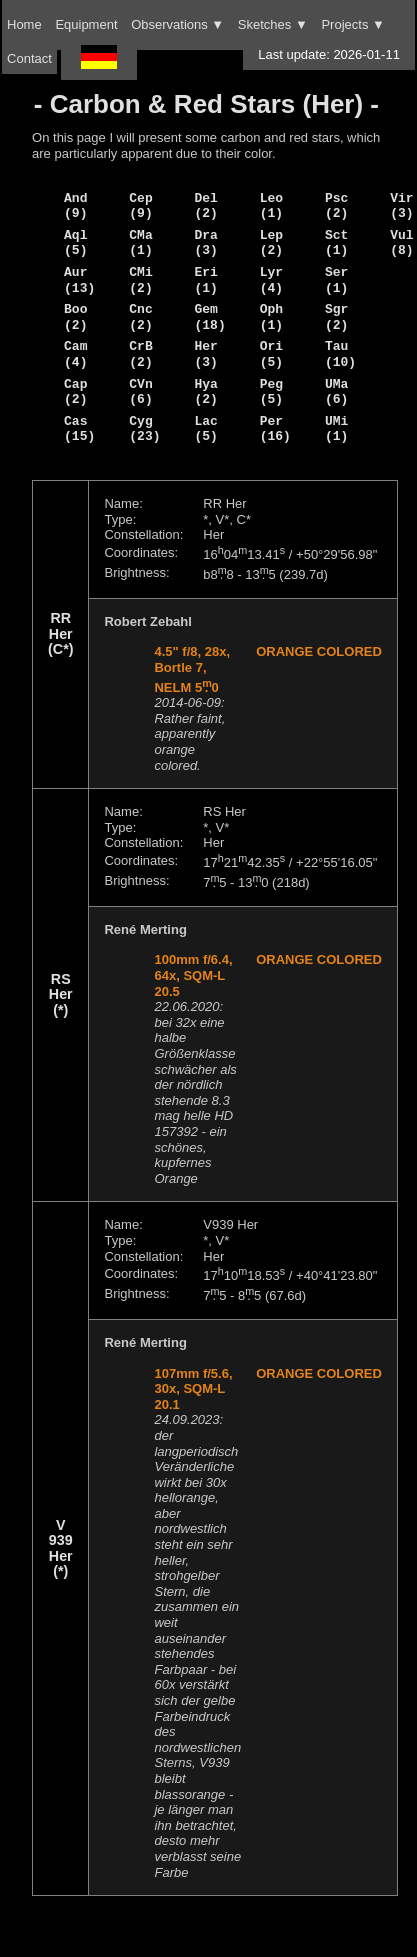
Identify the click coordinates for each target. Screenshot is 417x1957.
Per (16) (275, 429)
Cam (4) (75, 354)
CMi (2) (140, 280)
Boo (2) (75, 317)
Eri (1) (205, 280)
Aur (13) (79, 280)
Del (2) (205, 206)
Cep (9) (140, 206)
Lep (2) (271, 243)
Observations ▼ (177, 24)
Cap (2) (75, 392)
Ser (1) (336, 280)
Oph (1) (271, 317)
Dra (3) (205, 243)
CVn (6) (140, 392)
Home (24, 24)
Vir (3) (401, 206)
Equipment (86, 24)
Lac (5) (205, 429)
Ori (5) (271, 354)
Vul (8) (401, 243)
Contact (29, 58)
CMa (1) (140, 243)
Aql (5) (75, 243)
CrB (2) (140, 354)
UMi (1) (336, 429)
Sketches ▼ (273, 24)
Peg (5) (271, 392)
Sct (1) (336, 243)
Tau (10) (340, 354)
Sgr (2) (336, 317)
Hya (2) (205, 392)
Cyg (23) (144, 429)
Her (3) (205, 354)
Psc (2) (336, 206)
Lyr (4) (271, 280)
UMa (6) (336, 392)
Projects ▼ (352, 24)
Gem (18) (209, 317)
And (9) (75, 206)
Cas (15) (79, 429)
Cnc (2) (140, 317)
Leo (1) (271, 206)
